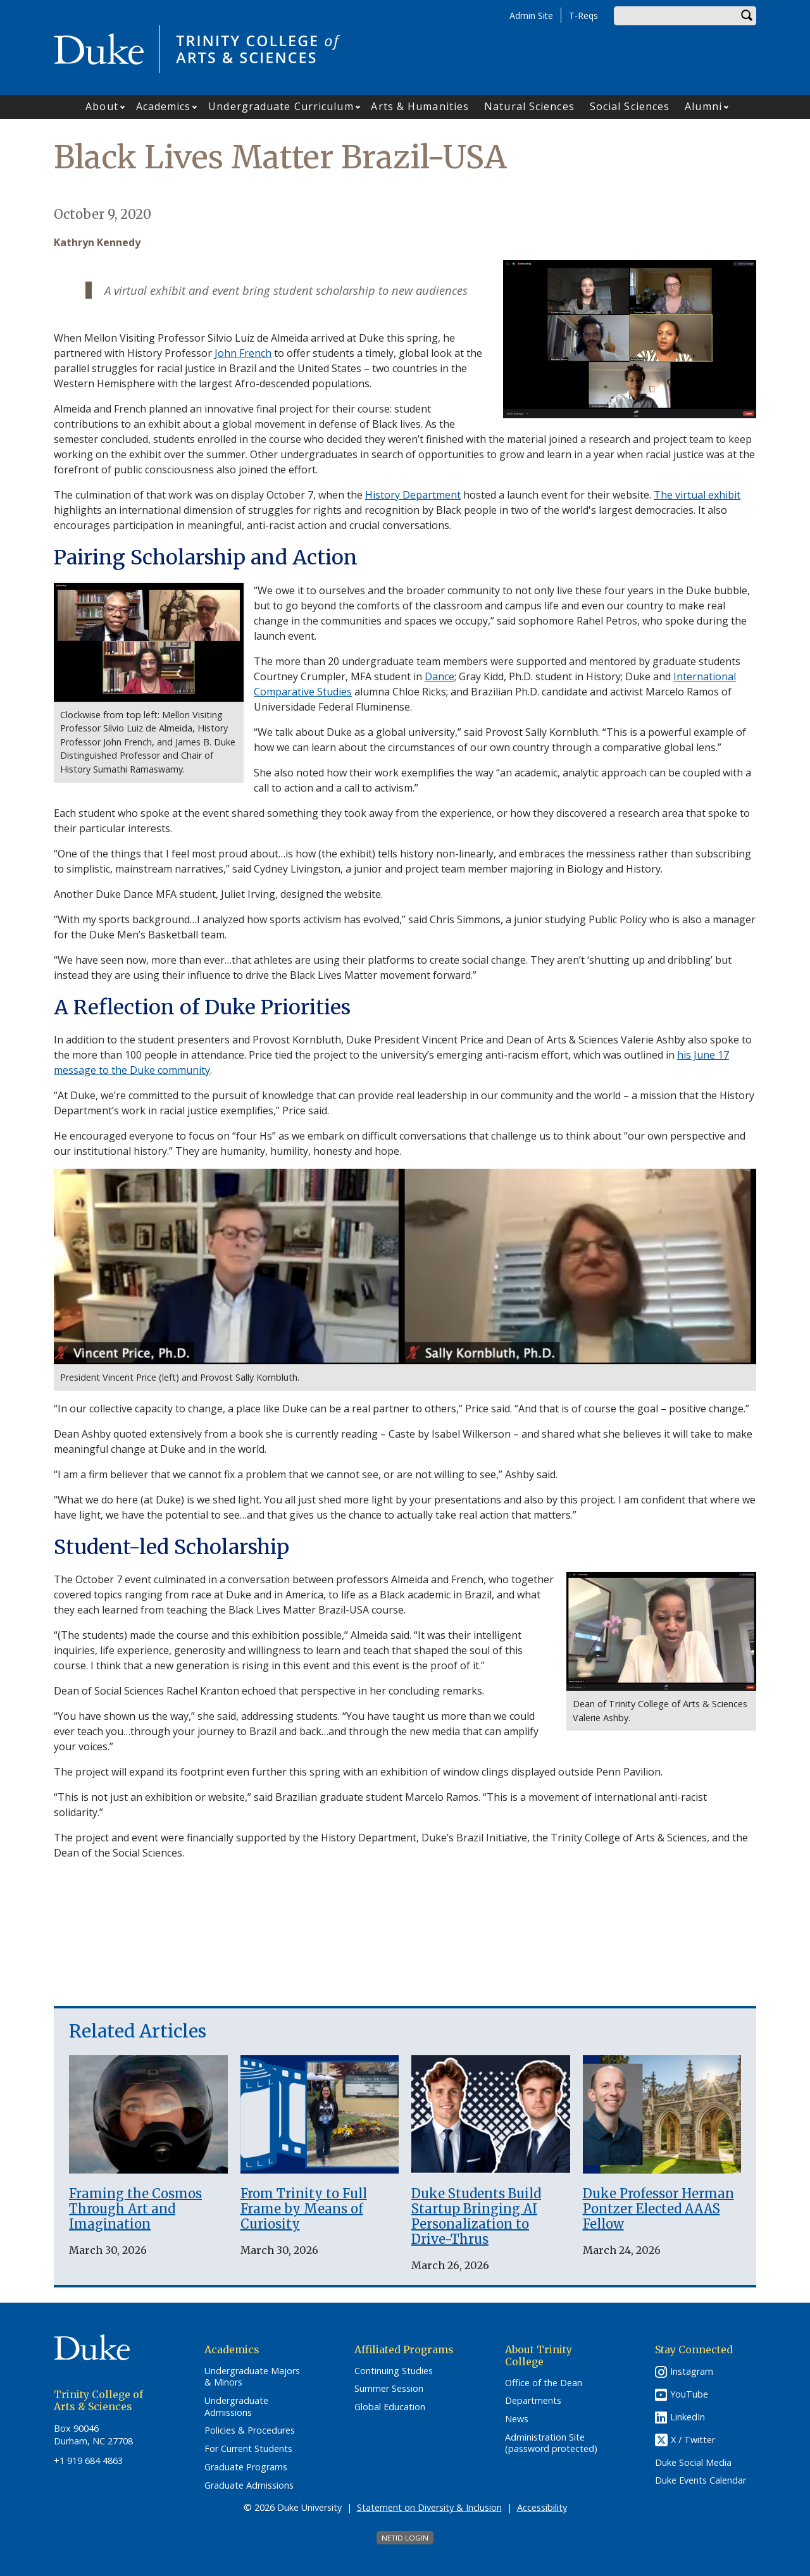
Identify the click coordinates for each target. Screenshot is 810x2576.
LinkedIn (687, 2417)
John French (243, 353)
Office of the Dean (543, 2383)
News (516, 2419)
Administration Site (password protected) (551, 2443)
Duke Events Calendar (700, 2480)
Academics (163, 106)
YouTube (689, 2394)
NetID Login (405, 2537)
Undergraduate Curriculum (280, 106)
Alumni (703, 106)
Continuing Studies (393, 2371)
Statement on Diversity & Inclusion (429, 2507)
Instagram (691, 2371)
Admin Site (531, 15)
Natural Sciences (529, 106)
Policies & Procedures (249, 2430)
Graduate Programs (245, 2467)
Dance (439, 676)
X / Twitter (693, 2440)
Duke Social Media (693, 2462)
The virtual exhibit (697, 495)
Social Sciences (630, 106)
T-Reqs (583, 15)
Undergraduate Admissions (236, 2406)
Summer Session (388, 2388)
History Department (413, 495)
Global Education (389, 2407)
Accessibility (542, 2507)
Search (746, 15)
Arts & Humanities (420, 106)
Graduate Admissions (249, 2485)
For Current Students (248, 2449)
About (101, 106)
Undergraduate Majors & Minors (252, 2377)
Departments (533, 2400)
